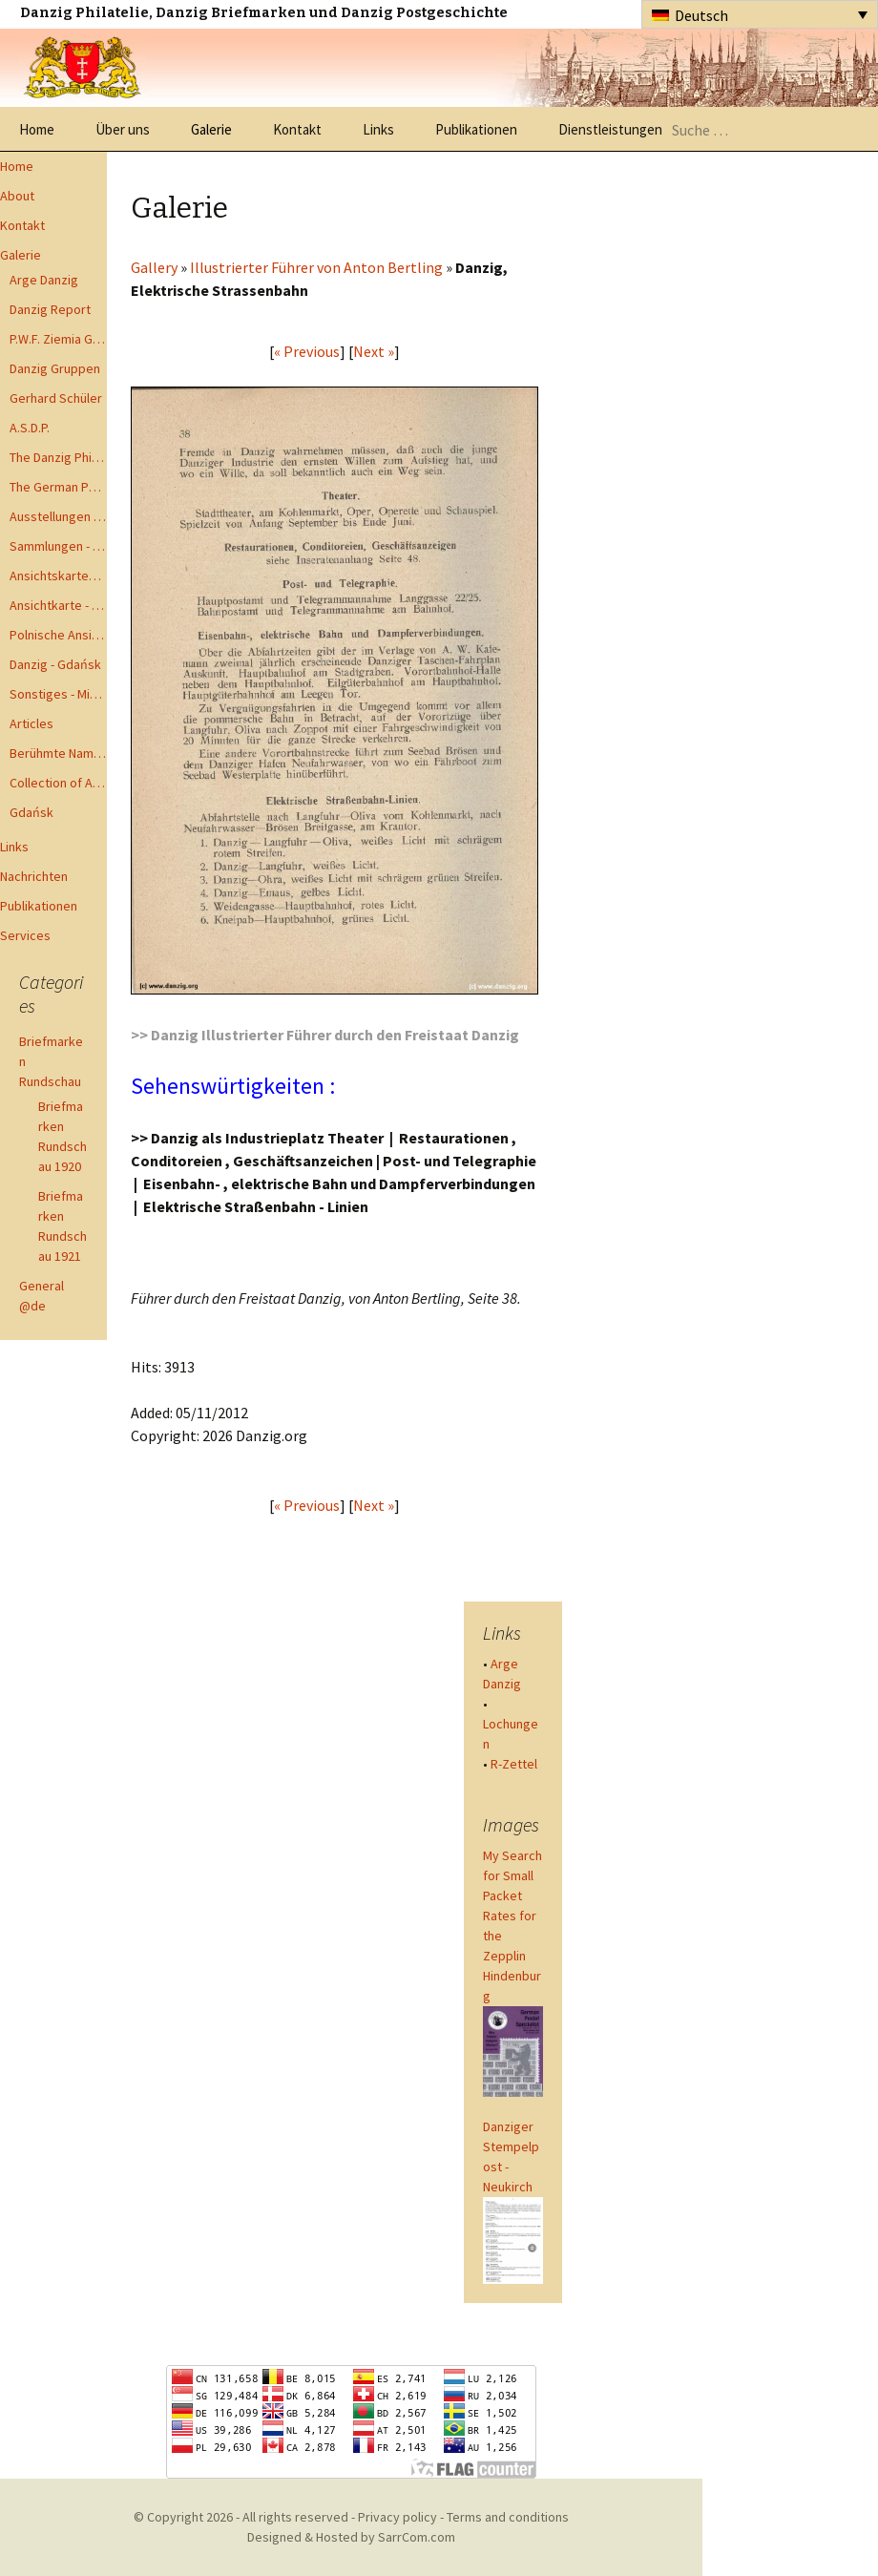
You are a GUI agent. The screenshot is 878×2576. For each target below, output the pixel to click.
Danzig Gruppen (55, 368)
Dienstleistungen (610, 129)
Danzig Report (50, 309)
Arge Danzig (44, 279)
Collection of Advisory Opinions (58, 782)
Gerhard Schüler (56, 398)
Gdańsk (31, 812)
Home (36, 129)
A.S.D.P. (30, 427)
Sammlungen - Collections (58, 546)
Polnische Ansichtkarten (58, 634)
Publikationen (476, 129)
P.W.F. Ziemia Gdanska (58, 338)
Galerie (211, 129)
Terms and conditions (508, 2516)
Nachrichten (34, 876)
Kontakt (297, 129)
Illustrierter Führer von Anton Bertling (316, 267)
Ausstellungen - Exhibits (58, 516)
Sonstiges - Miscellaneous (58, 693)
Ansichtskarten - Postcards (58, 575)
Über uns (122, 129)
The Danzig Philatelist (58, 457)
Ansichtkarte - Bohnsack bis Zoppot (58, 605)
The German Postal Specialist (58, 486)
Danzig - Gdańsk (55, 664)
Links (378, 129)
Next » (373, 351)
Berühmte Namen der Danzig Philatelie (58, 753)
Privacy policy (397, 2516)
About (17, 195)
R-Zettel (514, 1763)
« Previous (307, 351)
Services (25, 935)
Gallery (154, 267)
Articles (31, 723)
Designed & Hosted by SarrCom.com (351, 2536)
